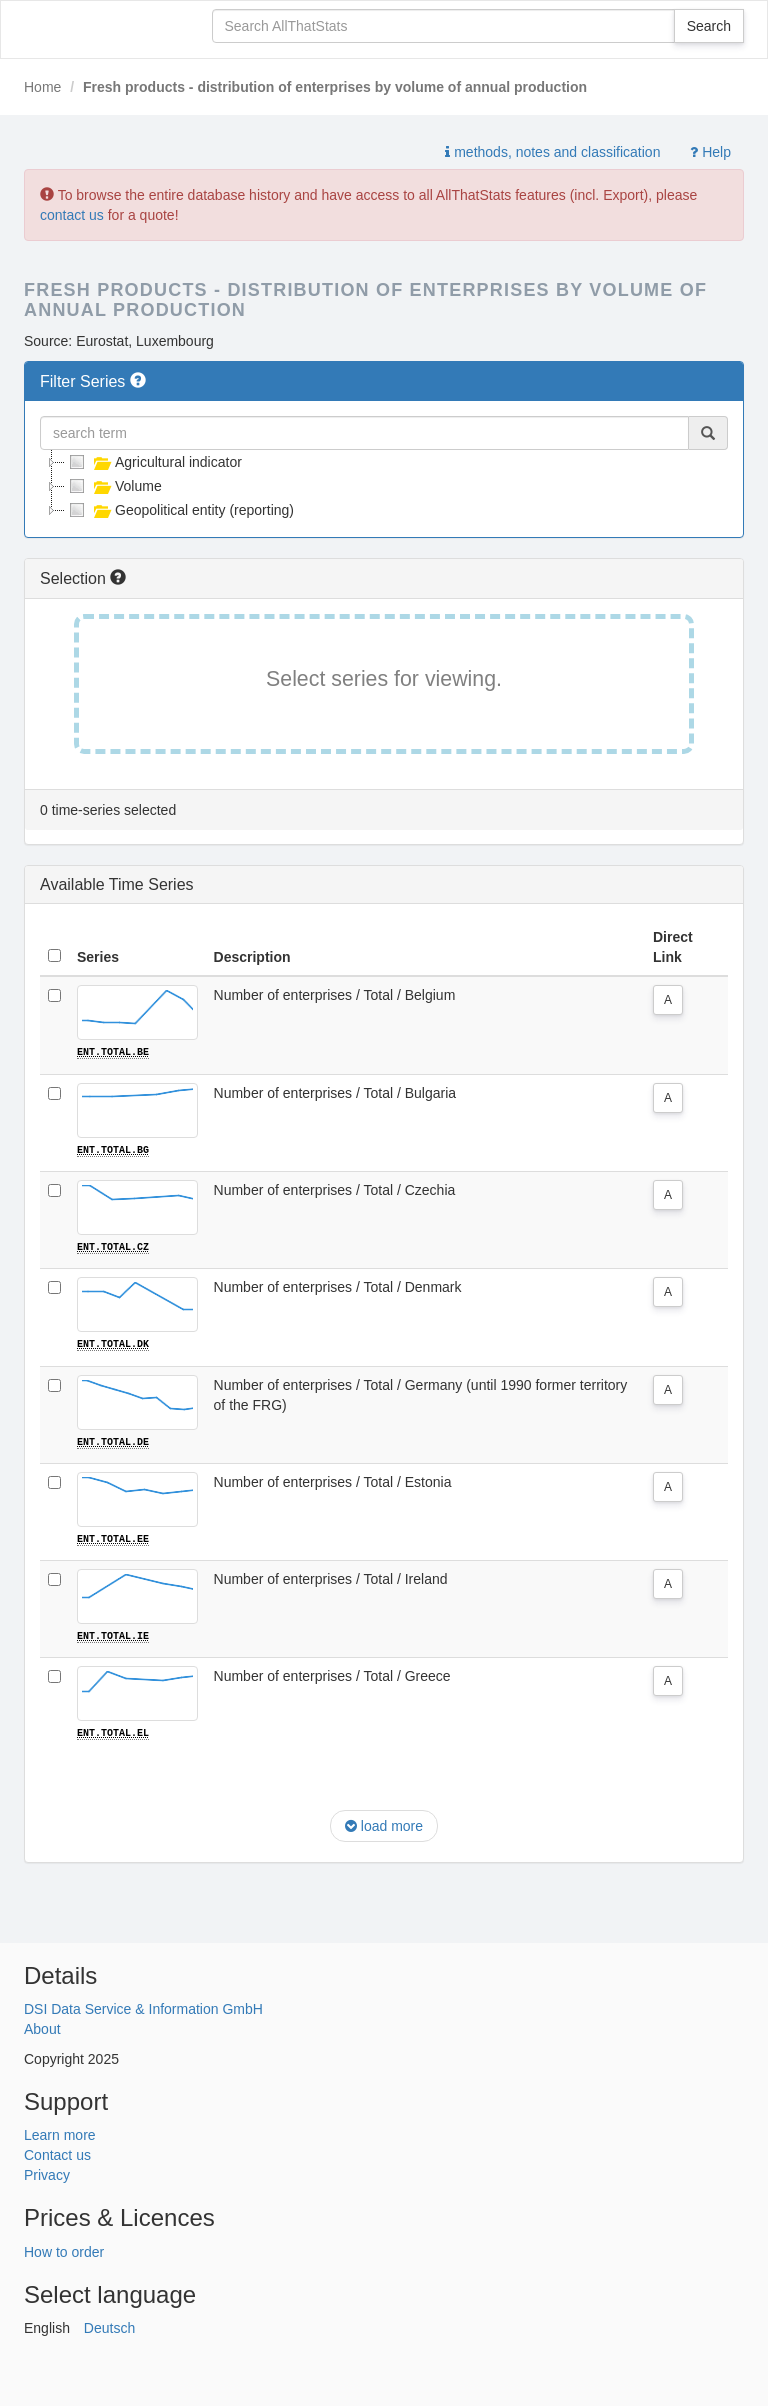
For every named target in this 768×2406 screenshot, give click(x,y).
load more (384, 1823)
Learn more (60, 2133)
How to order (64, 2250)
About (42, 2027)
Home (42, 87)
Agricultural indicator (153, 462)
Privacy (47, 2173)
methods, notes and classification (552, 152)
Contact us (57, 2153)
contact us (72, 215)
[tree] (384, 486)
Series (98, 957)
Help (710, 152)
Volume (113, 486)
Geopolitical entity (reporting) (179, 510)
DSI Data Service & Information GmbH (143, 2007)
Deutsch (109, 2326)
